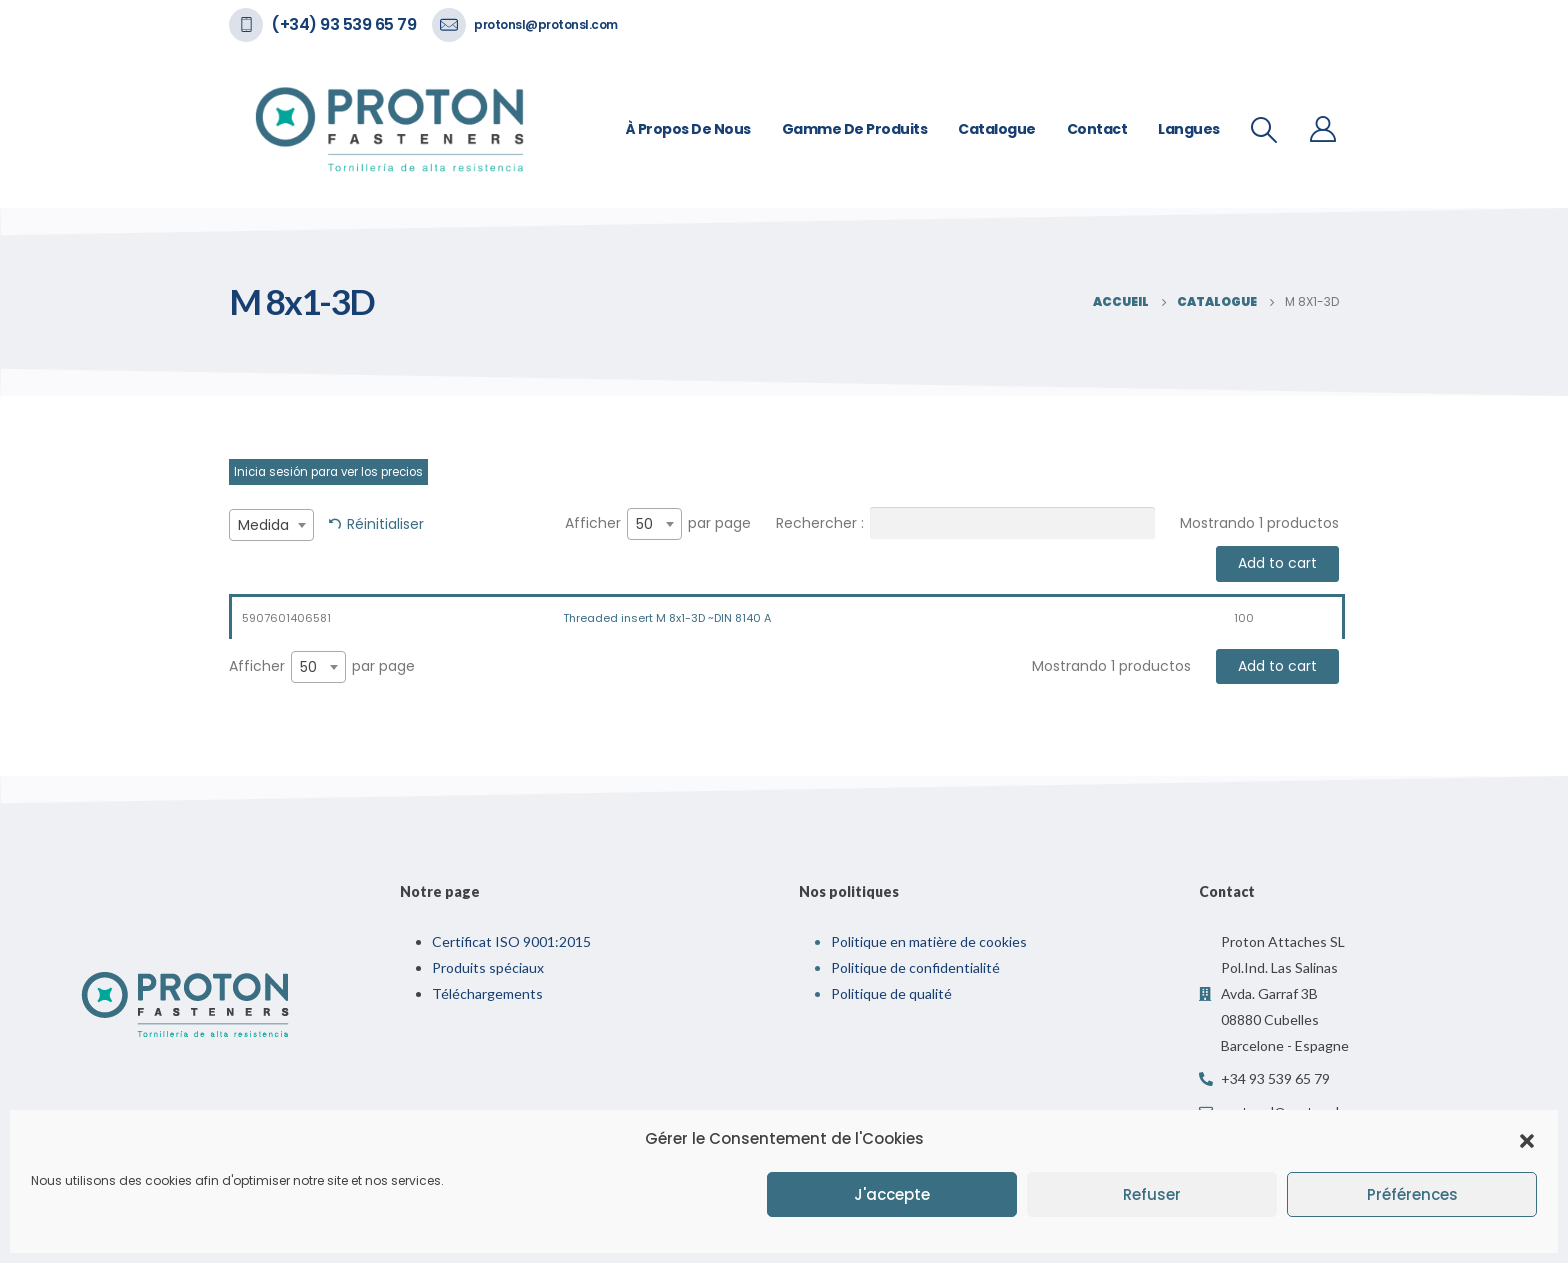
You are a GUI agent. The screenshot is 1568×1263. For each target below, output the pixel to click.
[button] (1527, 1139)
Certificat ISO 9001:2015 (511, 941)
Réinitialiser (385, 524)
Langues (1189, 129)
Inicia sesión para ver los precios (328, 472)
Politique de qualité (891, 993)
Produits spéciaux (488, 967)
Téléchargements (487, 993)
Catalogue (997, 129)
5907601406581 (286, 618)
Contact (1097, 129)
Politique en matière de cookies (929, 941)
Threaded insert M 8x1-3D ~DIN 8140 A (667, 618)
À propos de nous (688, 129)
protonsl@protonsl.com (546, 24)
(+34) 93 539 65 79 (343, 24)
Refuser (1152, 1194)
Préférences (1412, 1194)
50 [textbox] (644, 524)
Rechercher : (965, 523)
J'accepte (892, 1194)
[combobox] (271, 525)
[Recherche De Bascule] (1264, 130)
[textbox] (271, 525)
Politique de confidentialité (915, 967)
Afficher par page (658, 524)
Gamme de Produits (855, 129)
